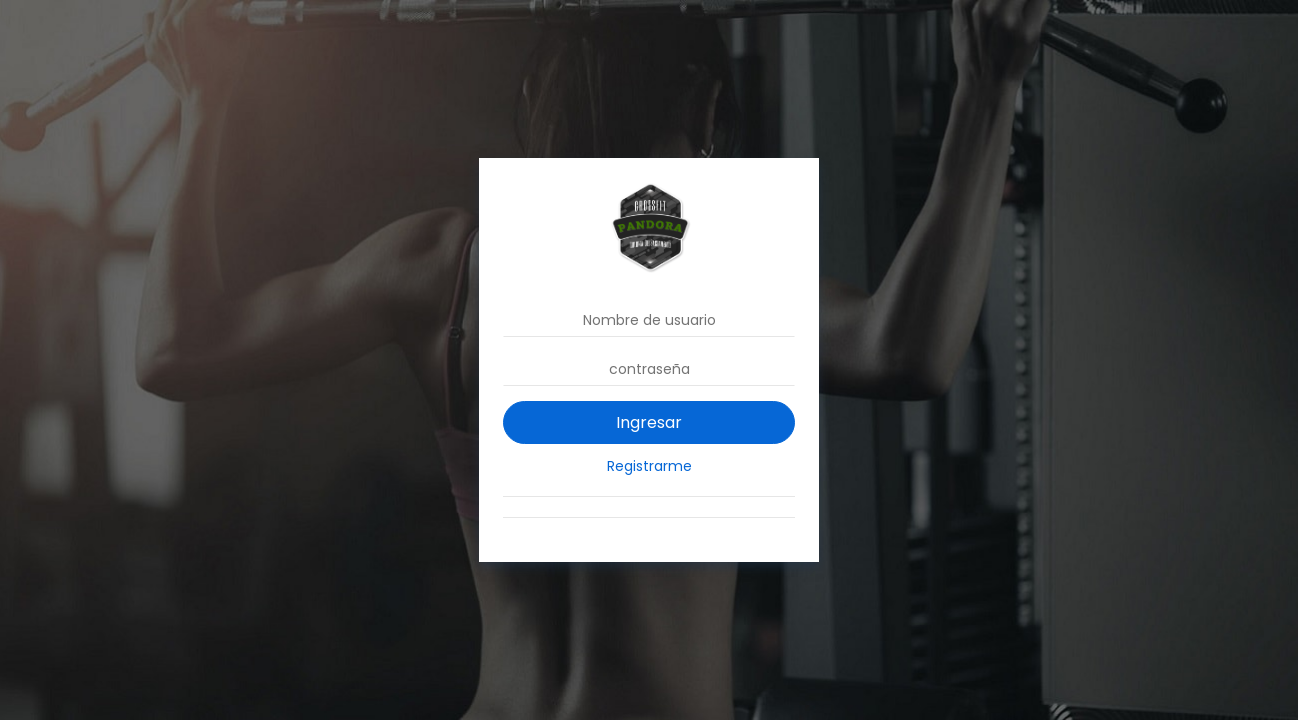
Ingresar (649, 422)
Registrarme (649, 466)
